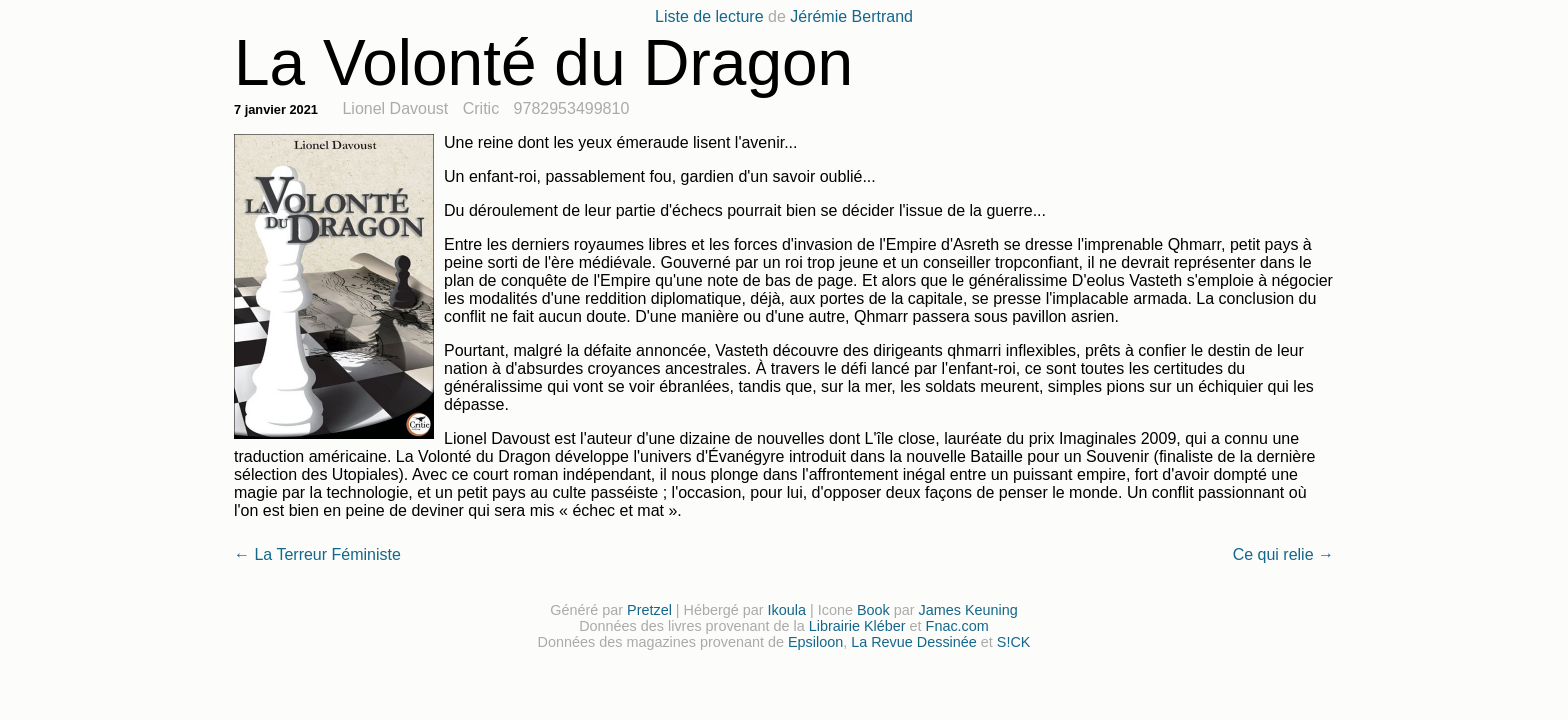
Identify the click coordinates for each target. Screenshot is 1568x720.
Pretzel (649, 610)
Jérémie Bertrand (851, 16)
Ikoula (787, 610)
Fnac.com (957, 626)
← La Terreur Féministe (317, 554)
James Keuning (968, 610)
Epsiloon (815, 642)
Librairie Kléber (857, 626)
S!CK (1014, 642)
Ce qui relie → (1283, 554)
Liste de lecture (709, 16)
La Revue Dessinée (914, 642)
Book (873, 610)
